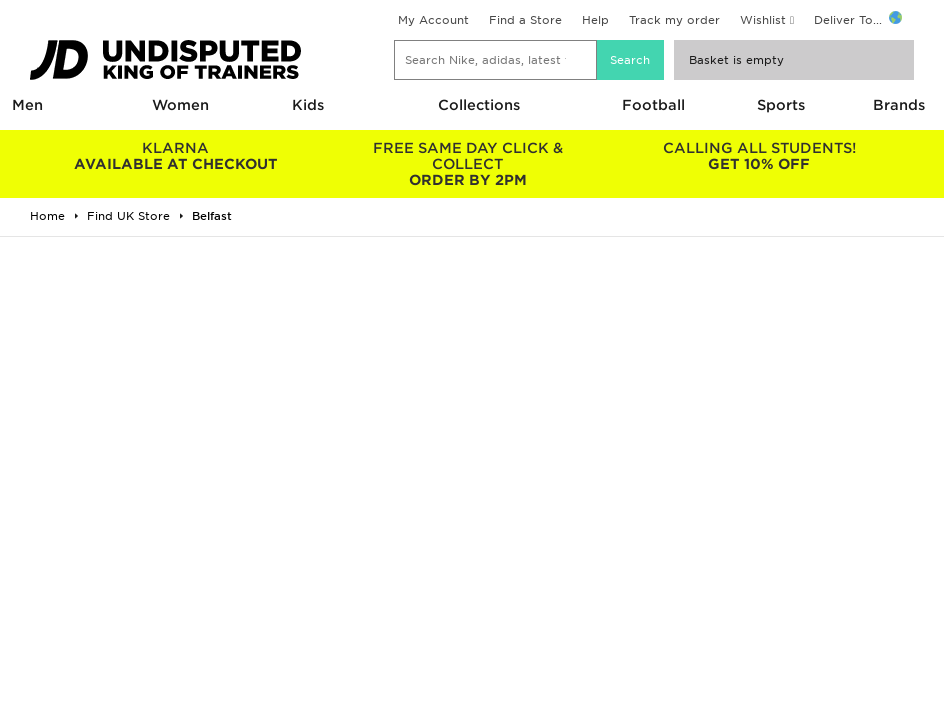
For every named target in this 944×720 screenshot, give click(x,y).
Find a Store (525, 20)
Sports (781, 105)
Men (27, 105)
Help (595, 20)
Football (653, 105)
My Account (433, 20)
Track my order (674, 20)
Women (180, 105)
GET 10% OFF (759, 156)
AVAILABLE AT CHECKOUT (176, 156)
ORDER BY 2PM (468, 164)
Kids (308, 105)
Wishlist (763, 20)
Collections (479, 105)
